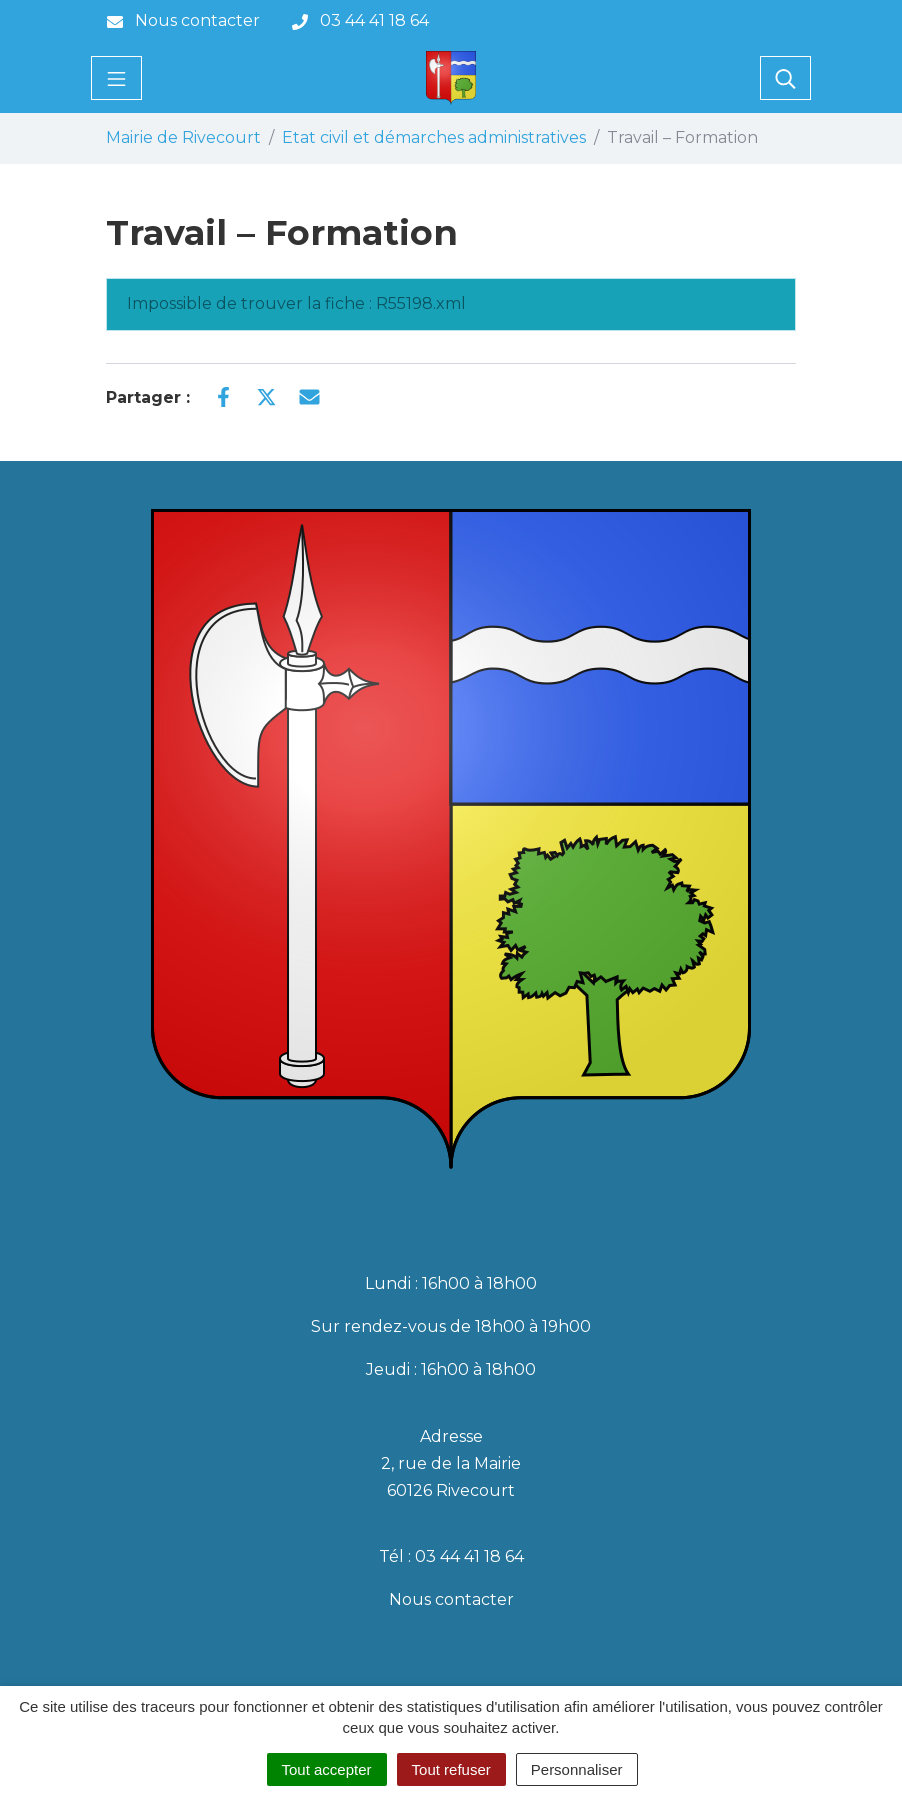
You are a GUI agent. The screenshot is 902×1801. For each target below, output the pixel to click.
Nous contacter (451, 1599)
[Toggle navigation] (116, 78)
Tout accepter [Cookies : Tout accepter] (327, 1769)
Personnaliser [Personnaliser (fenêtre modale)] (577, 1769)
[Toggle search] (785, 78)
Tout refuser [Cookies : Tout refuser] (451, 1769)
